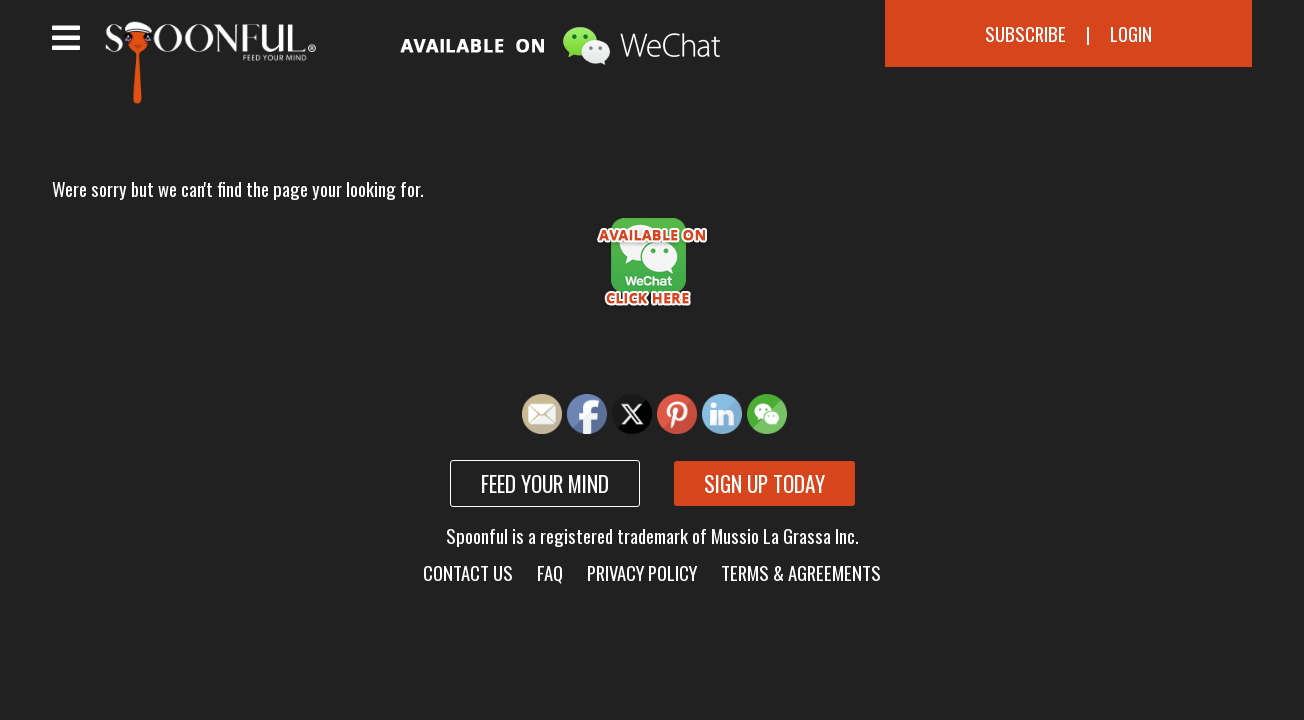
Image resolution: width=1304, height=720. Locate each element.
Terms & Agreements (801, 572)
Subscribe (1025, 33)
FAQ (550, 572)
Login (1131, 33)
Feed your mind (545, 483)
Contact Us (468, 572)
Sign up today (764, 483)
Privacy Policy (642, 572)
